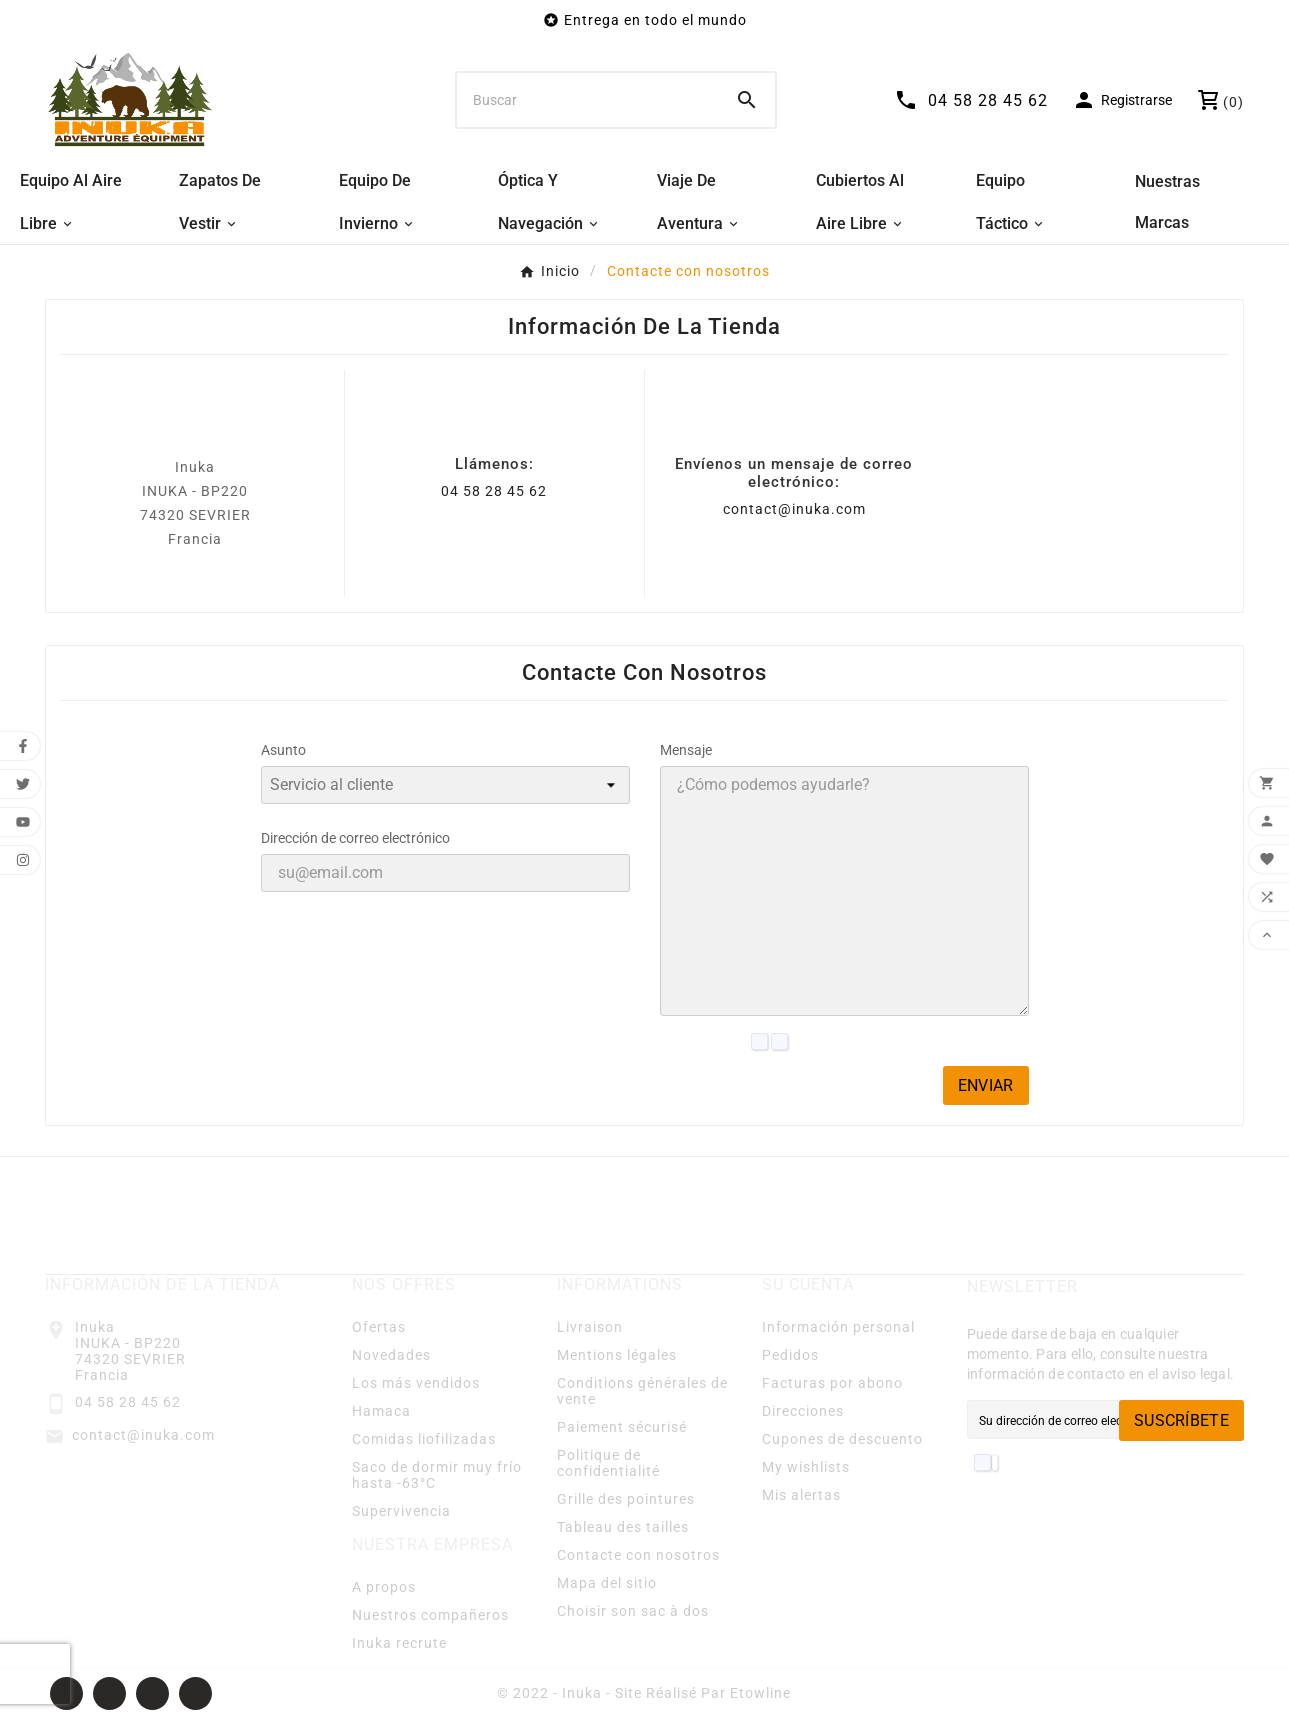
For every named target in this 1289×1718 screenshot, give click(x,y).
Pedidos (790, 1355)
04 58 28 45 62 (494, 491)
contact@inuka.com (794, 509)
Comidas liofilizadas (424, 1439)
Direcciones (803, 1411)
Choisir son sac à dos (633, 1611)
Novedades (391, 1355)
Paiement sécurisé (622, 1427)
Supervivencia (401, 1511)
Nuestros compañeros (430, 1615)
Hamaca (381, 1411)
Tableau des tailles (623, 1527)
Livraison (590, 1327)
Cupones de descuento (842, 1439)
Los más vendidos (416, 1383)
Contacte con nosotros (638, 1555)
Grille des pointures (626, 1499)
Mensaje (686, 750)
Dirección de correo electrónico (355, 838)
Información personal (838, 1327)
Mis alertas (801, 1495)
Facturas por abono (832, 1383)
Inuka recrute (399, 1643)
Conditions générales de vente (642, 1391)
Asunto (283, 750)
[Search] (747, 100)
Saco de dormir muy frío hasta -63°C (437, 1475)
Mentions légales (617, 1355)
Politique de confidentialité (608, 1463)
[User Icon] (1122, 100)
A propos (384, 1587)
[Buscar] (588, 100)
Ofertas (379, 1327)
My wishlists (806, 1467)
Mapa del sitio (607, 1583)
